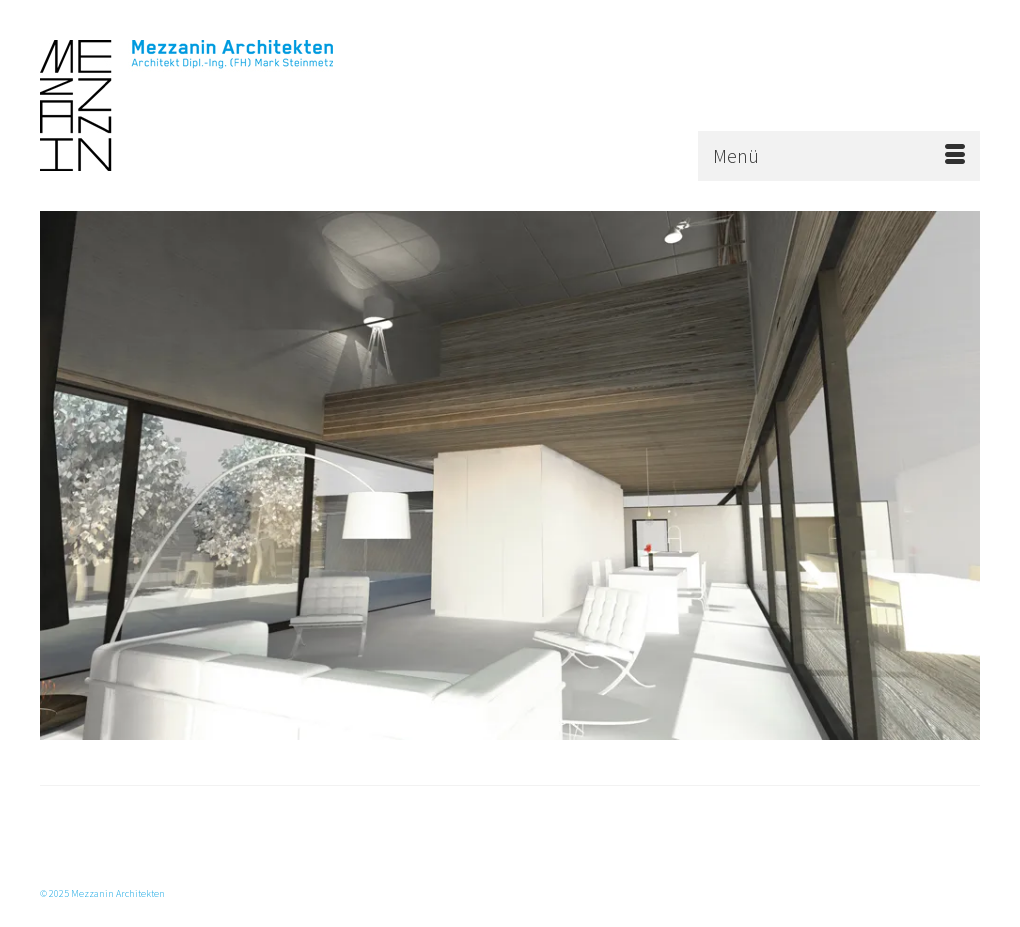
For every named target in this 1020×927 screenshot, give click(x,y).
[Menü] (839, 156)
